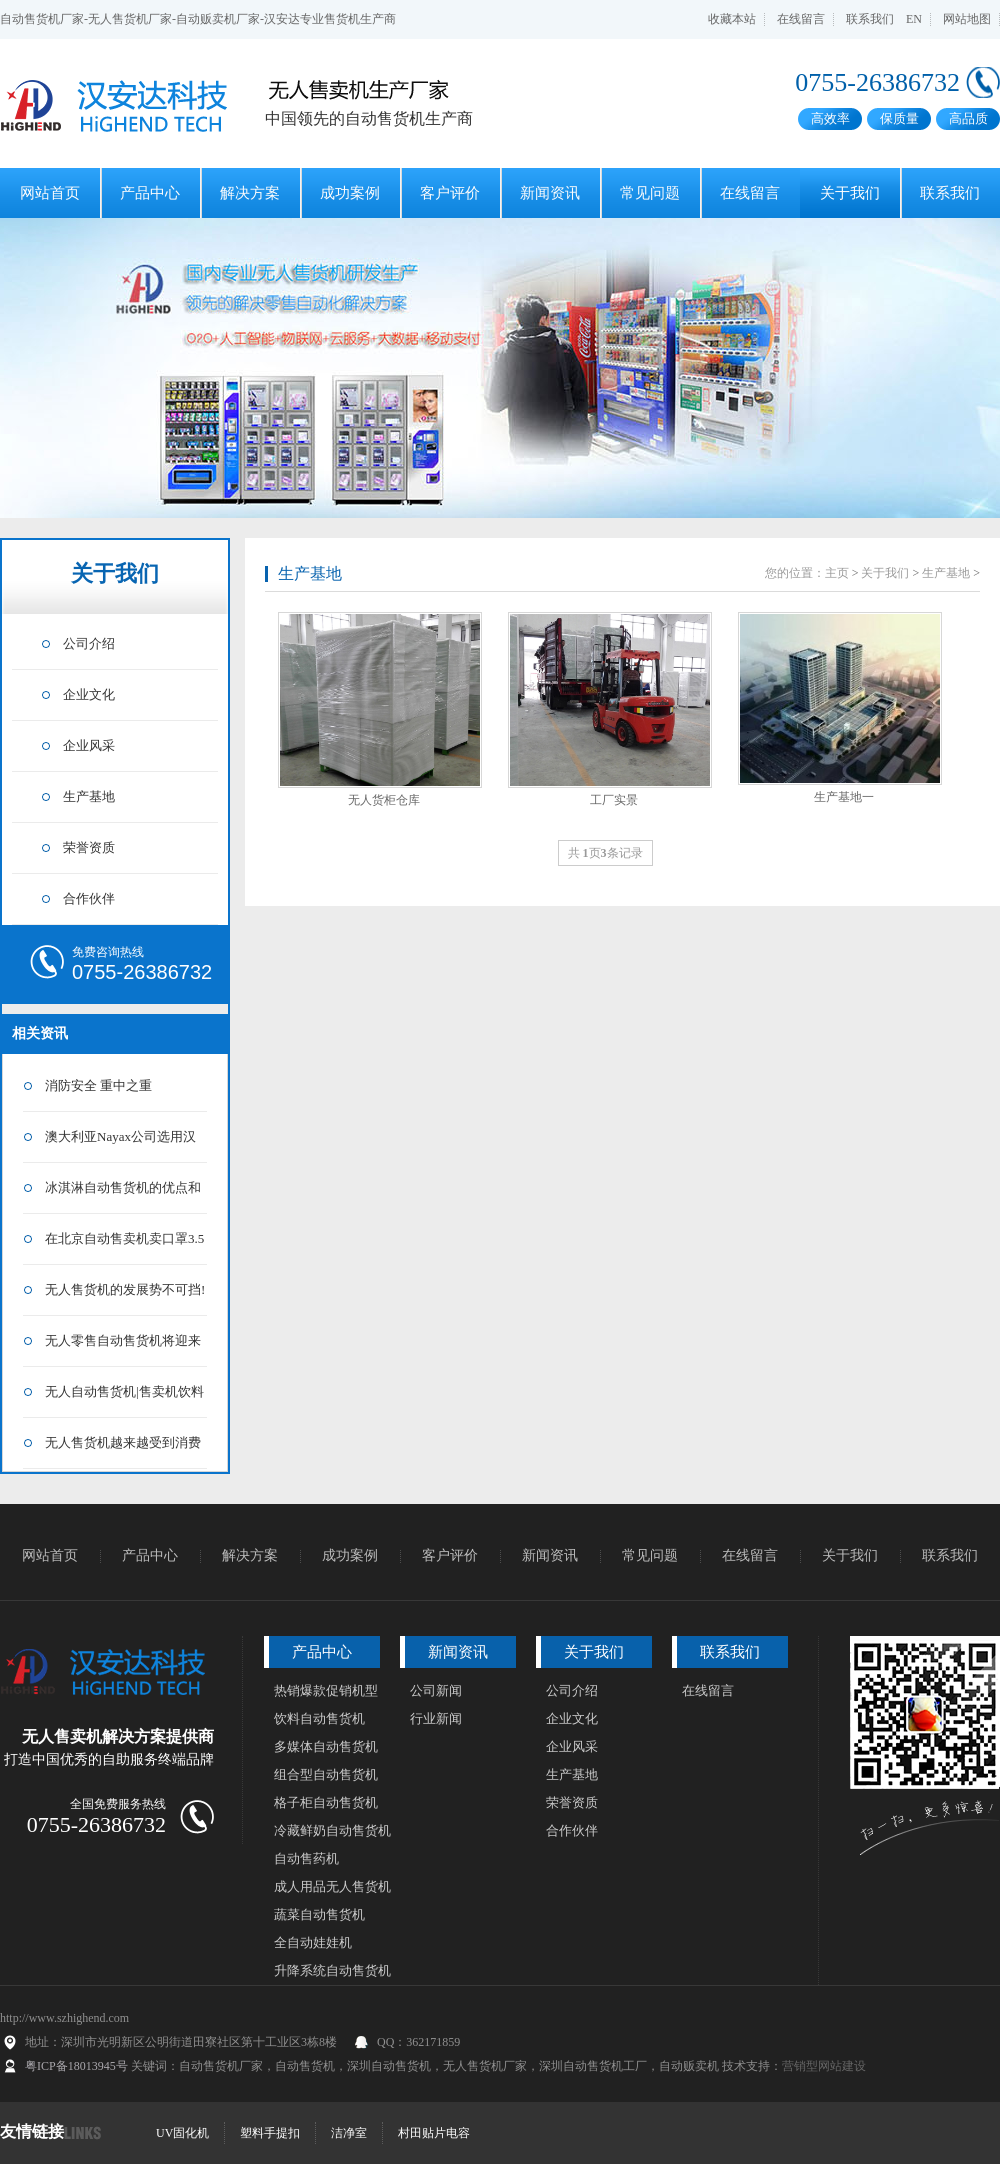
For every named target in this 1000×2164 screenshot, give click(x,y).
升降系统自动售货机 (332, 1970)
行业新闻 (436, 1718)
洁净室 (349, 2133)
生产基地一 (844, 797)
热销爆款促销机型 (326, 1690)
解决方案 (250, 193)
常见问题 (650, 193)
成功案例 (350, 193)
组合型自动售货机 (326, 1774)
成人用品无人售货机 (332, 1886)
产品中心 (150, 193)
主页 (837, 573)
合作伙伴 (89, 898)
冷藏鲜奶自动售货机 (332, 1830)
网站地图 (967, 19)
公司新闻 (436, 1690)
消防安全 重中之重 (98, 1085)
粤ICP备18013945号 (76, 2066)
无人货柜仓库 (384, 800)
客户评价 (450, 193)
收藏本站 (732, 19)
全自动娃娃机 (313, 1942)
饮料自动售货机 (319, 1718)
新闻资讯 (550, 193)
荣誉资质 (89, 847)
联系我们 (870, 19)
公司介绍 (89, 643)
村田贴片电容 (434, 2133)
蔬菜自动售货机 (319, 1914)
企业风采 (89, 745)
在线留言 (801, 19)
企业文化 (89, 694)
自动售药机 (306, 1858)
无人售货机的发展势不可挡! (125, 1289)
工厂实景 (614, 800)
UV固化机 (182, 2133)
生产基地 (89, 796)
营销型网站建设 (824, 2066)
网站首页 (50, 193)
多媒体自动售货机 (326, 1746)
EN (914, 19)
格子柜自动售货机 (326, 1802)
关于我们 (850, 193)
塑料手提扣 (270, 2133)
